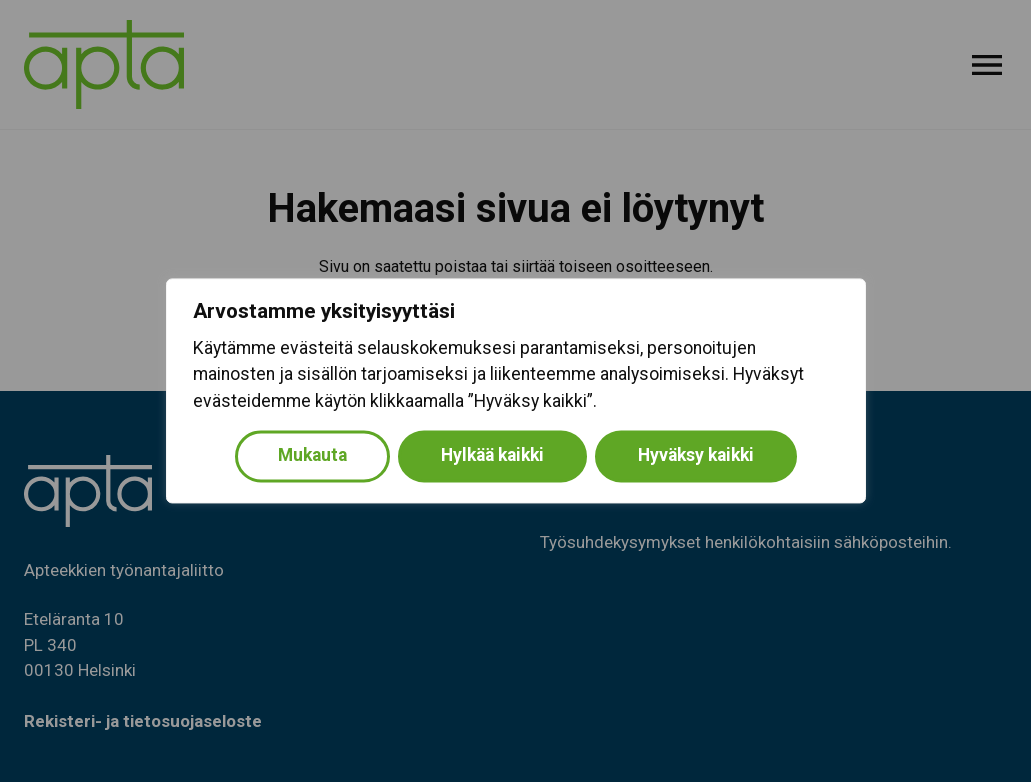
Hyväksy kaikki (696, 456)
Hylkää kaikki (492, 456)
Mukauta (312, 456)
